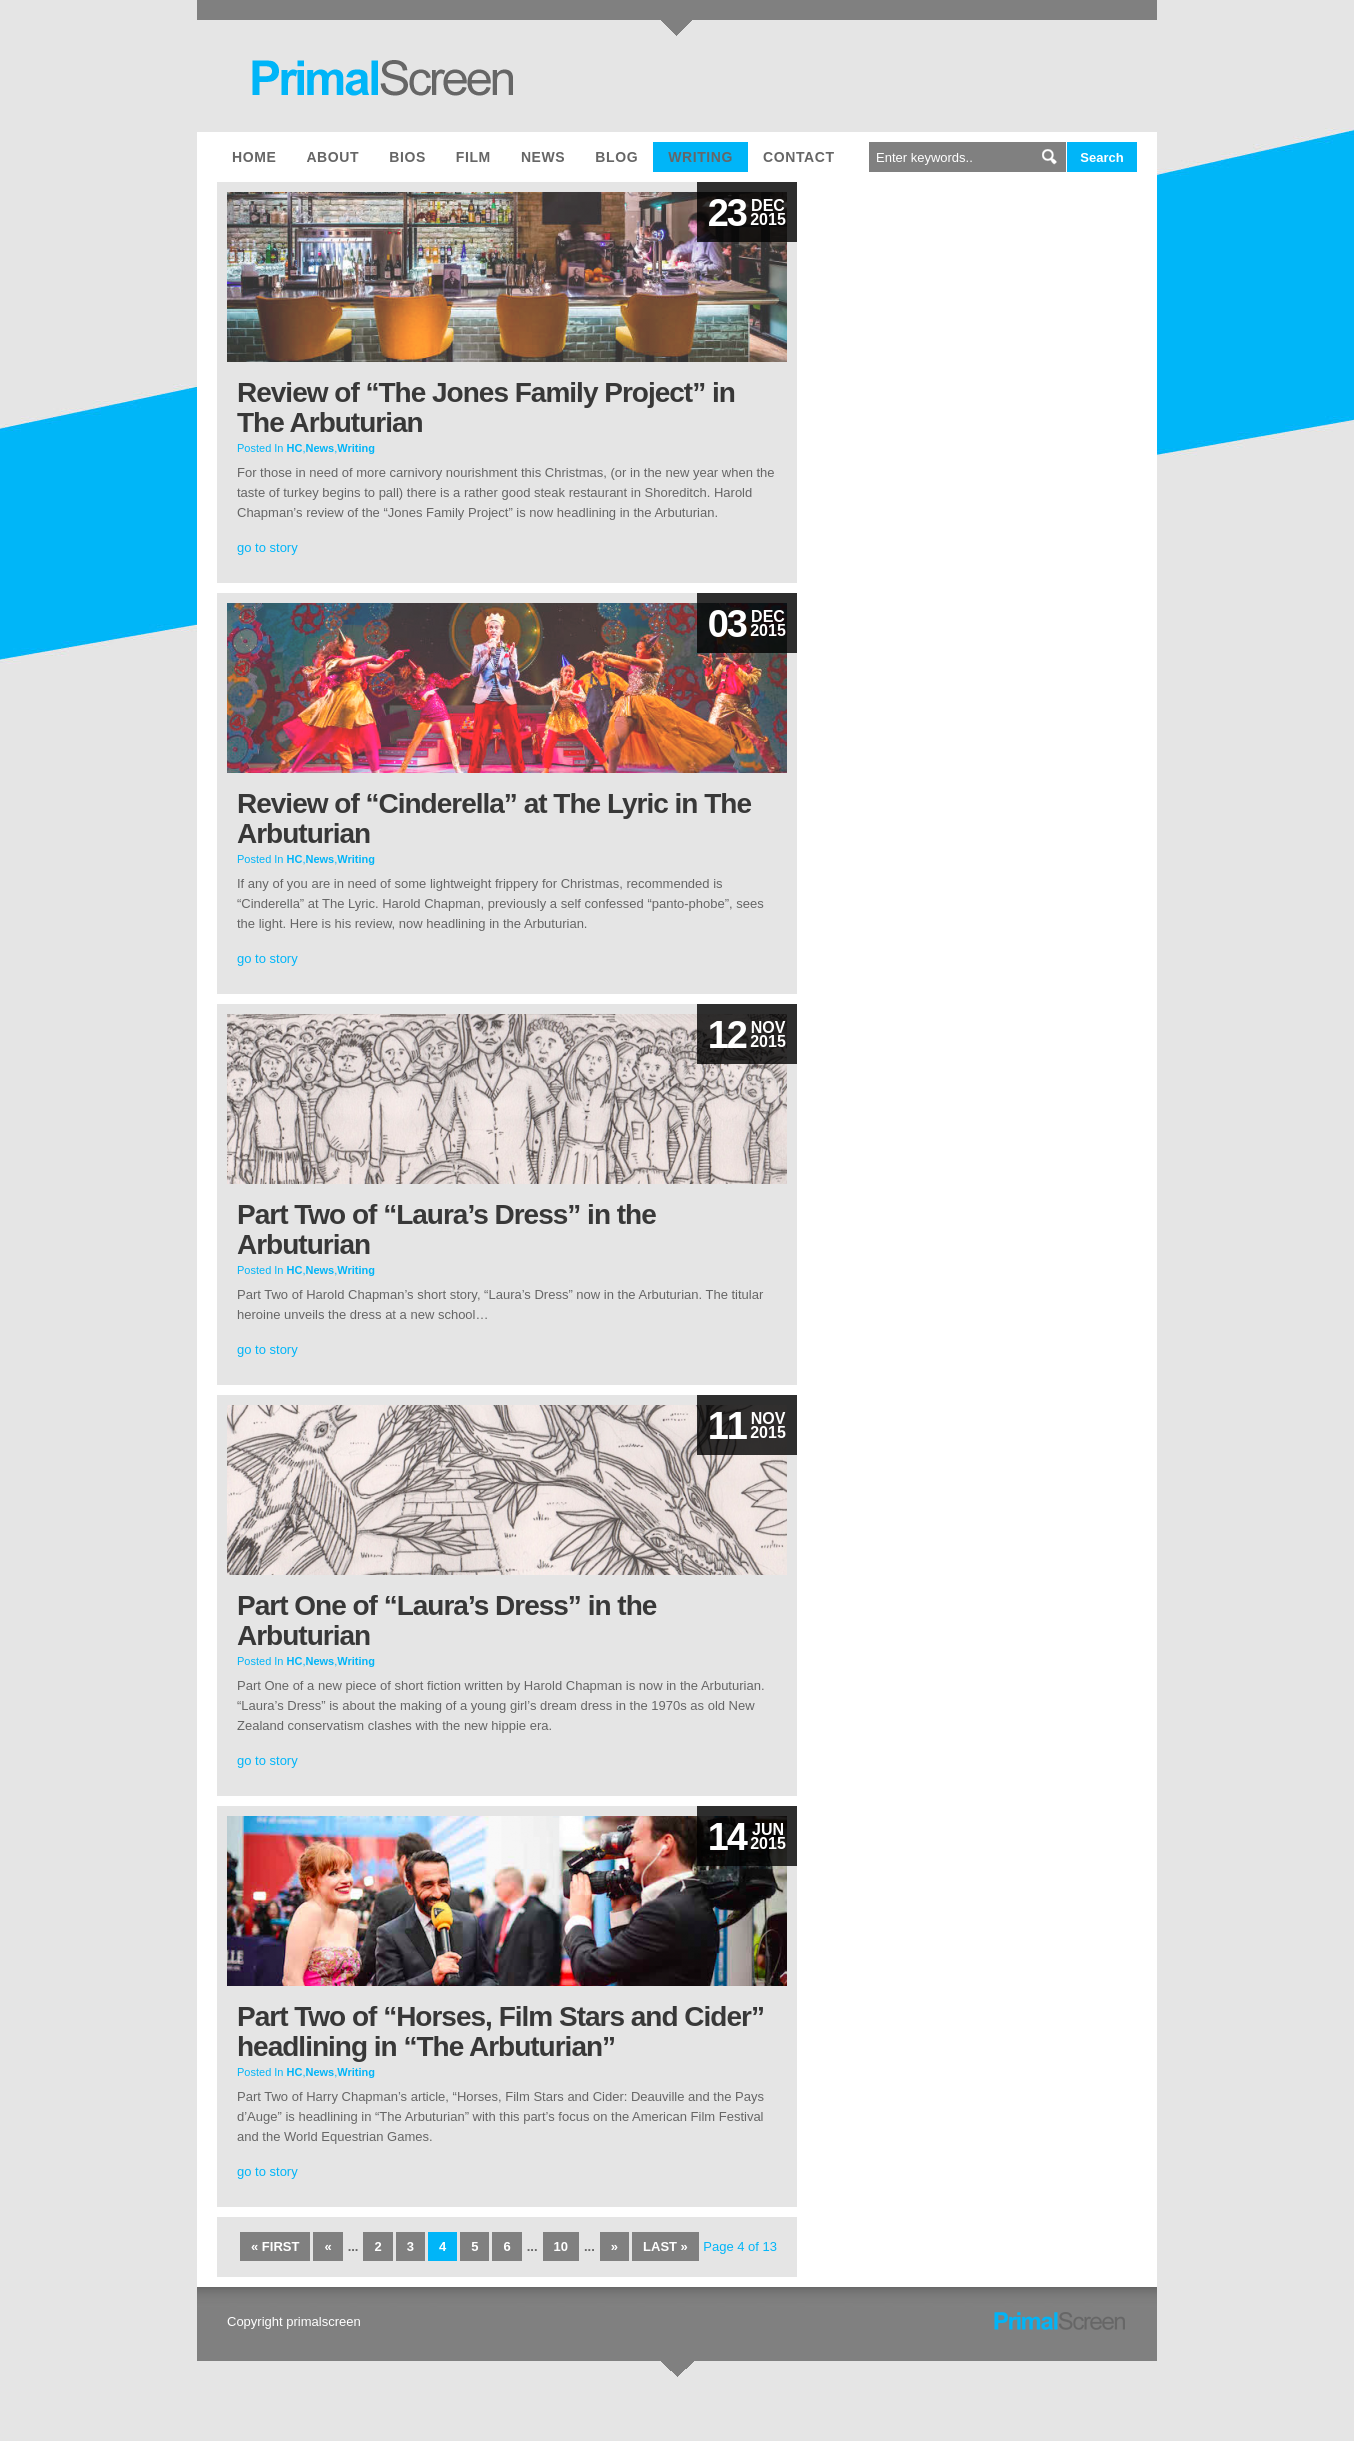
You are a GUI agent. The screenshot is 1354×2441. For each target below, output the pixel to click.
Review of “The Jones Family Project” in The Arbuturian (486, 407)
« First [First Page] (275, 2246)
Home (254, 157)
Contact (799, 157)
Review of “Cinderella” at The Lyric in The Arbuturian (494, 818)
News (543, 157)
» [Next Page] (614, 2246)
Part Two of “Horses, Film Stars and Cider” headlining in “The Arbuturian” (500, 2031)
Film (473, 157)
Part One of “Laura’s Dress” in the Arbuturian (446, 1620)
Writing (700, 157)
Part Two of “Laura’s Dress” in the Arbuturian (446, 1229)
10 (561, 2246)
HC (295, 448)
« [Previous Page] (327, 2246)
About (332, 157)
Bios (407, 157)
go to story (267, 547)
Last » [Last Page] (665, 2246)
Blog (616, 157)
